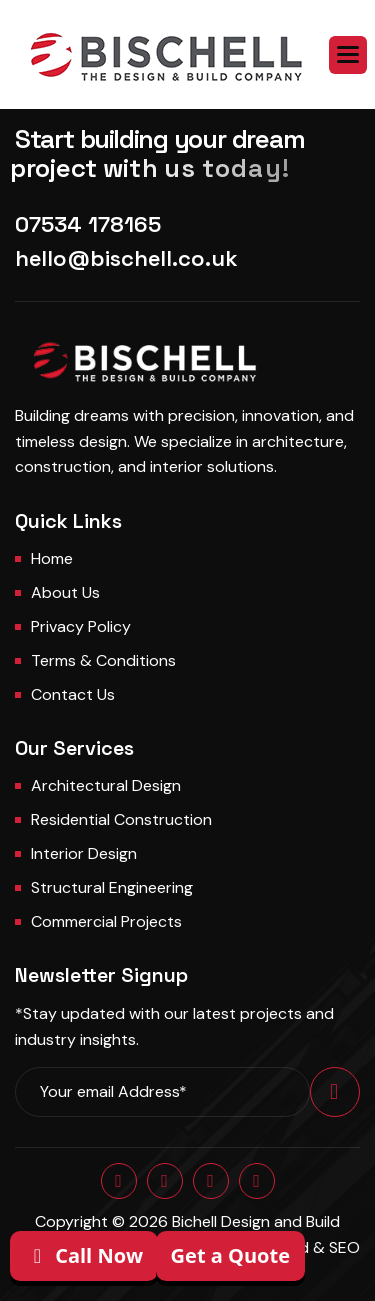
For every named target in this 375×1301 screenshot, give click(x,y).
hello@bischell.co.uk (126, 258)
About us (65, 592)
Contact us (73, 694)
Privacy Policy (81, 626)
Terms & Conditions (103, 660)
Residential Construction (121, 819)
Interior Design (84, 853)
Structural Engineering (112, 887)
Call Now (84, 1255)
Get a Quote (230, 1255)
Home (52, 558)
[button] (348, 55)
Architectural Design (106, 785)
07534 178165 (88, 224)
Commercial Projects (106, 921)
